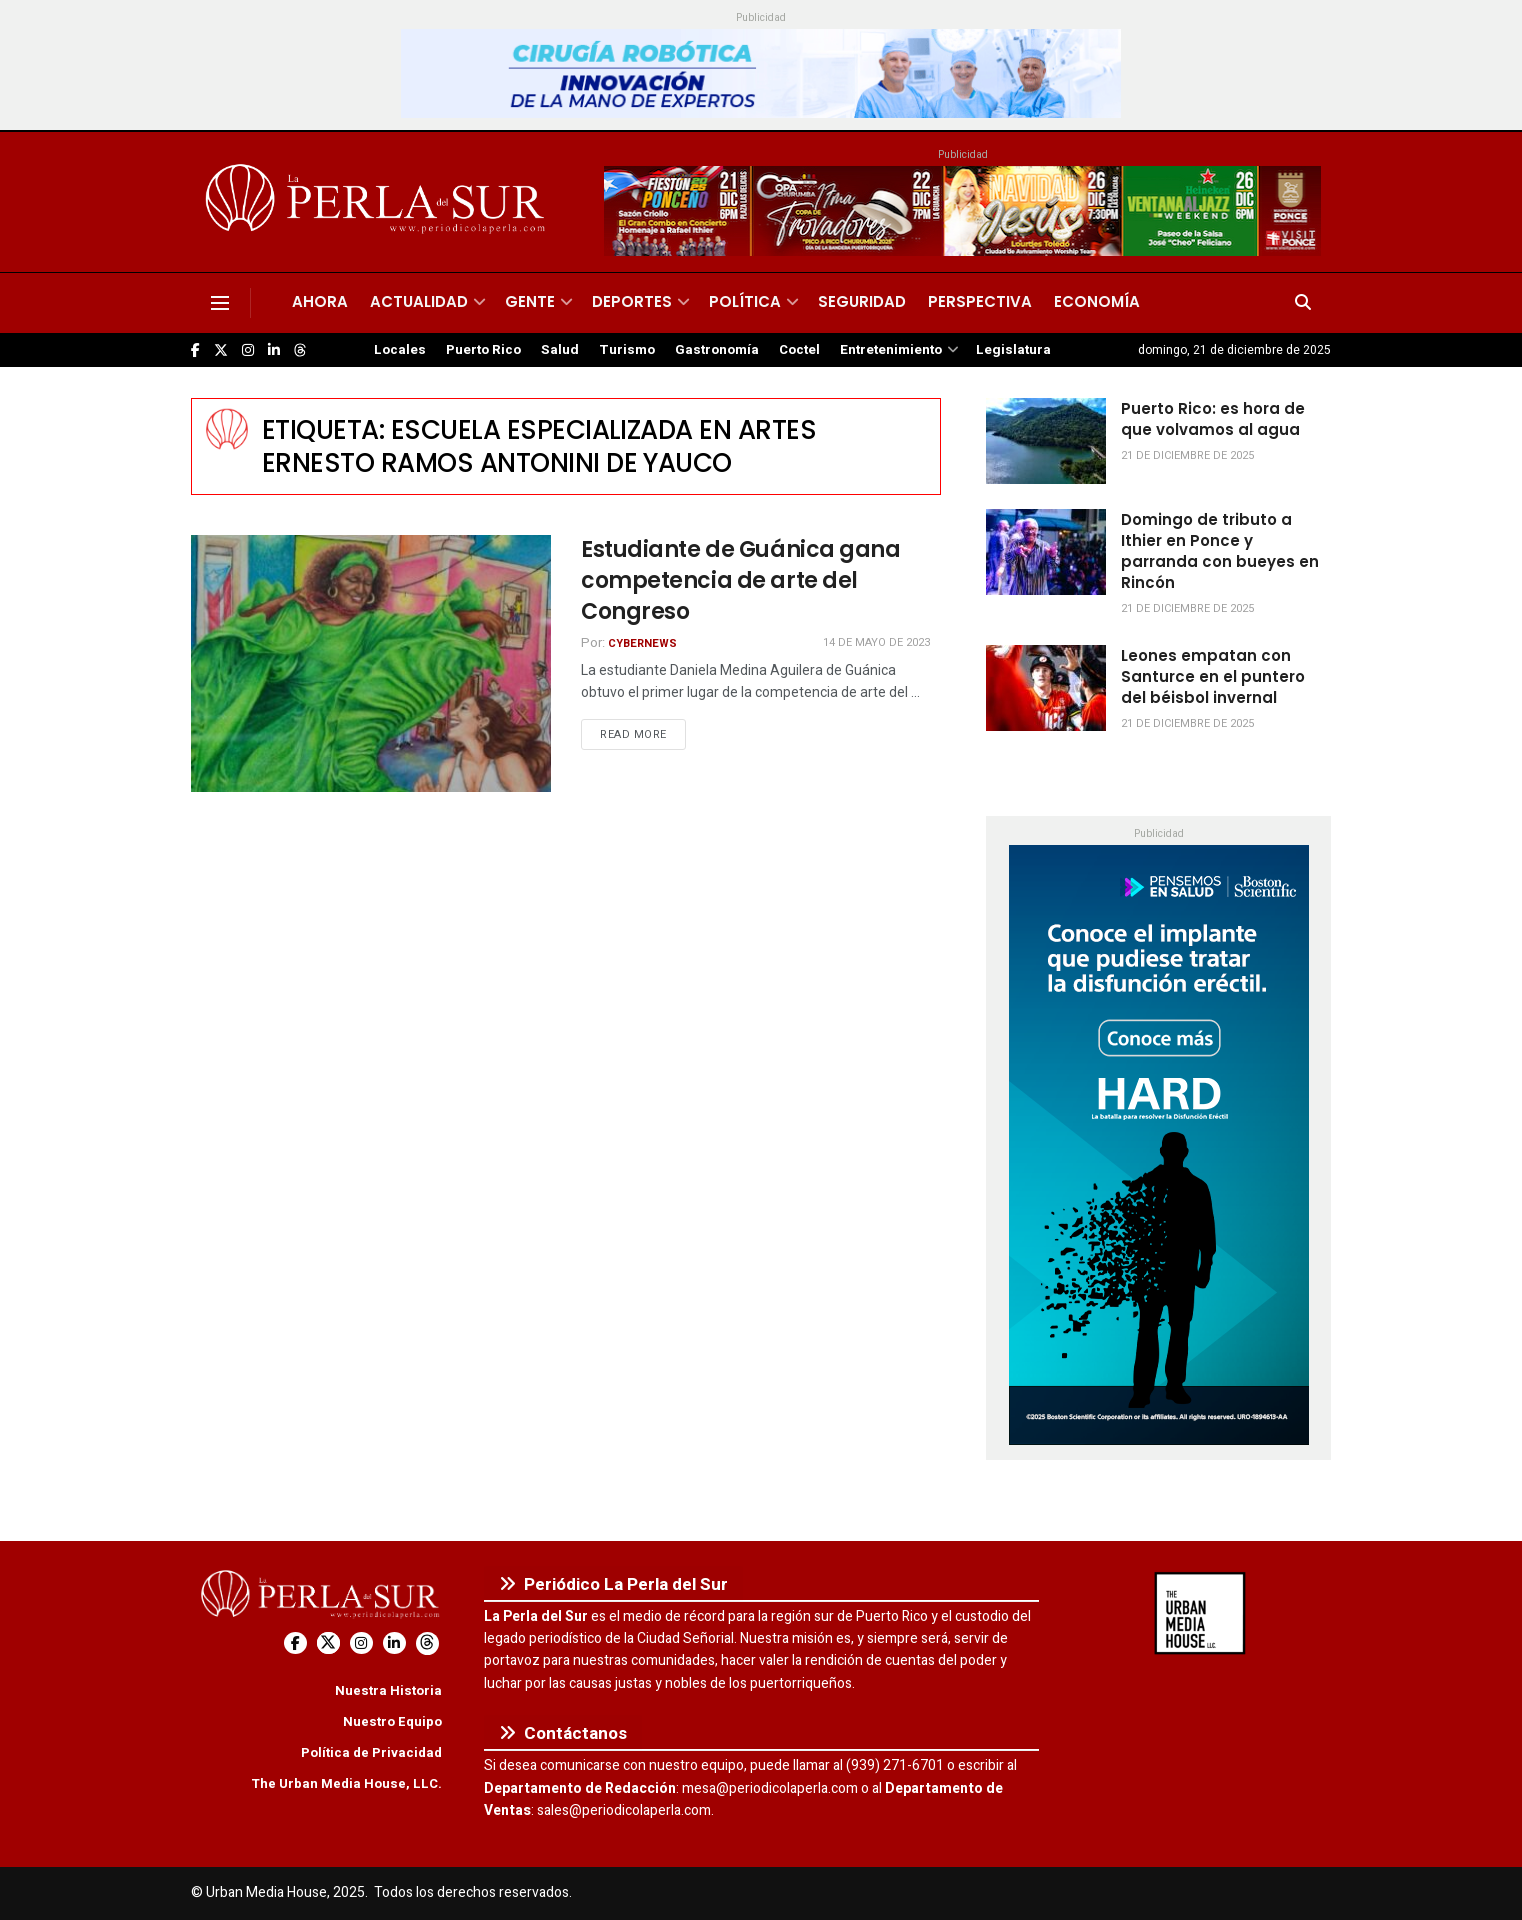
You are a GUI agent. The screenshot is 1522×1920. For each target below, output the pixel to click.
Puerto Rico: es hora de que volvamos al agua (1213, 419)
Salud (560, 350)
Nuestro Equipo (392, 1721)
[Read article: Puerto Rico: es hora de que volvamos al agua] (1046, 441)
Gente (530, 301)
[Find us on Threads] (300, 351)
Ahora (320, 301)
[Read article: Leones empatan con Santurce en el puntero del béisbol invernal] (1046, 688)
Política (745, 301)
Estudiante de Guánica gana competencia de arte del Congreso (741, 580)
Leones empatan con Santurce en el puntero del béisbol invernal (1213, 676)
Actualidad (419, 301)
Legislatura (1013, 350)
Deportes (632, 301)
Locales (400, 350)
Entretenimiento (891, 350)
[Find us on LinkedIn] (274, 350)
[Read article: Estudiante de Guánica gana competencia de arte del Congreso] (371, 663)
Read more (643, 734)
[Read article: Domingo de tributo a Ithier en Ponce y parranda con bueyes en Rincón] (1046, 552)
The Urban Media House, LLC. (346, 1783)
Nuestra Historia (388, 1690)
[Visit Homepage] (378, 202)
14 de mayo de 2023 (876, 642)
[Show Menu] (220, 303)
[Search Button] (1303, 303)
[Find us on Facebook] (195, 350)
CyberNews (642, 643)
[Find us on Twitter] (221, 350)
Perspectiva (980, 301)
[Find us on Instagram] (248, 350)
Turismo (627, 350)
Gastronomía (717, 350)
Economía (1097, 301)
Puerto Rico (483, 350)
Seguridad (862, 301)
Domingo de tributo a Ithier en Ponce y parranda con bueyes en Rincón (1220, 551)
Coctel (799, 350)
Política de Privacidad (371, 1752)
